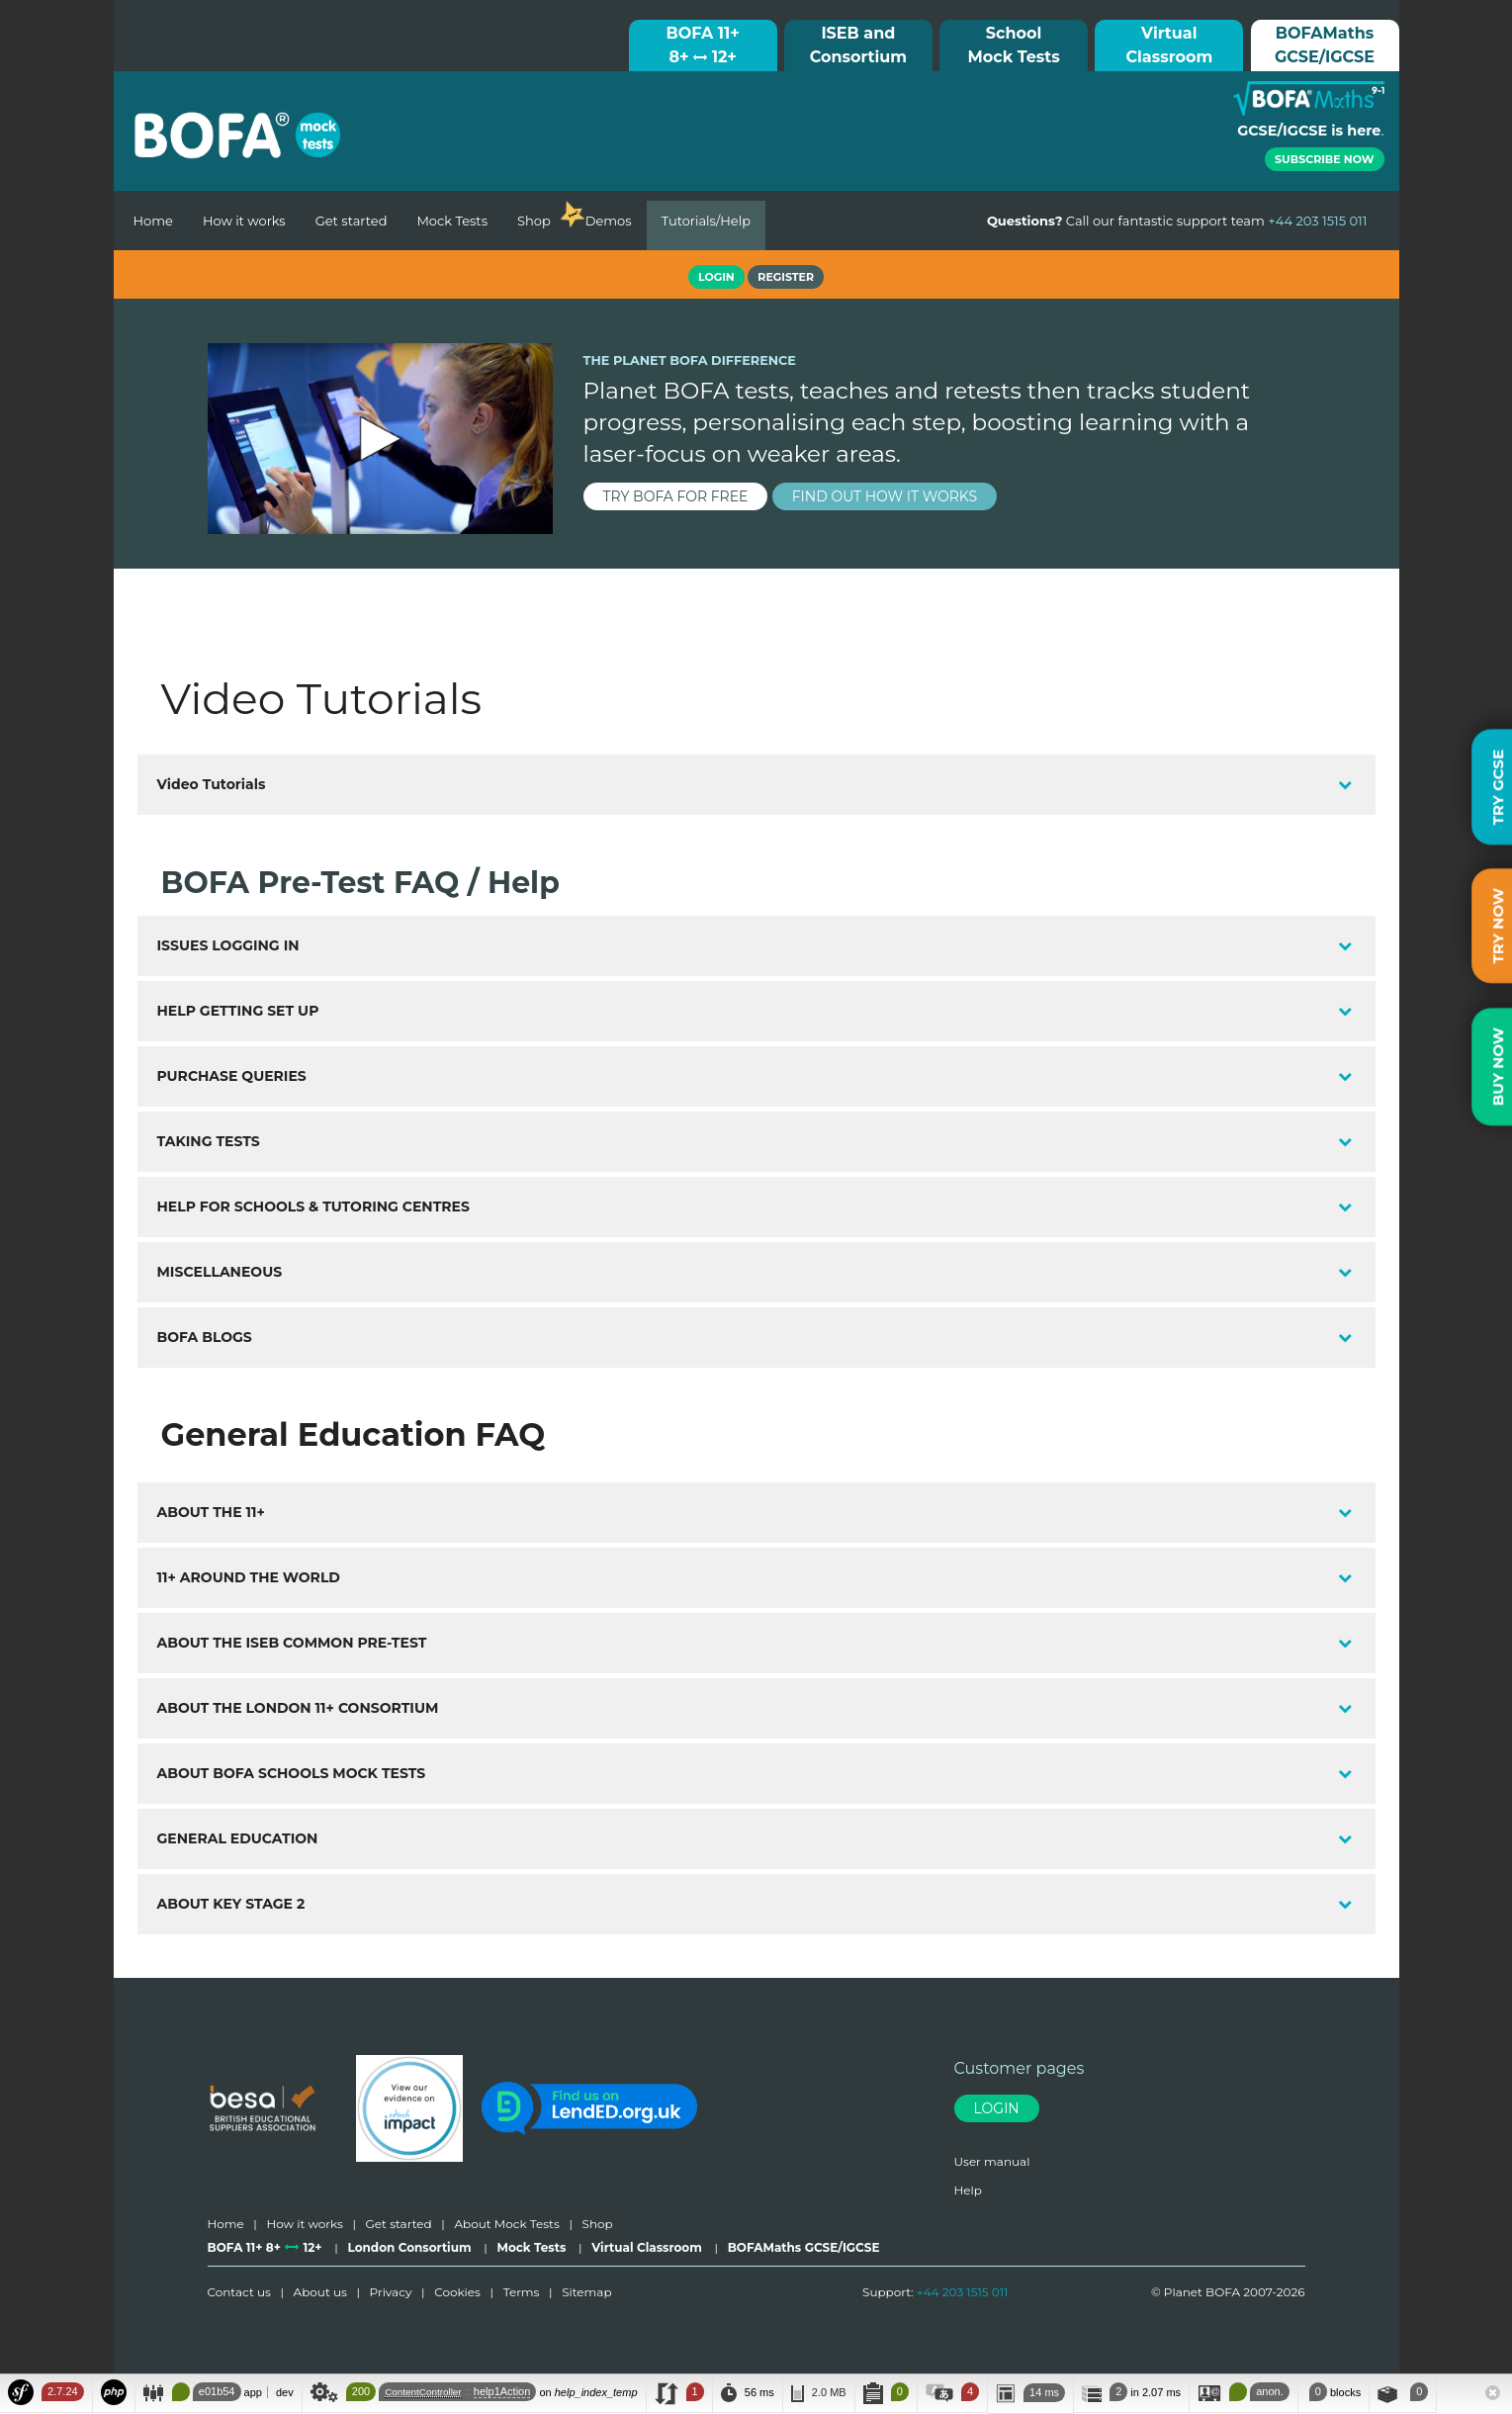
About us (320, 2291)
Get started (351, 220)
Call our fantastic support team (1177, 220)
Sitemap (586, 2291)
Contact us (239, 2291)
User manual (992, 2161)
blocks (1333, 2391)
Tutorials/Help (706, 220)
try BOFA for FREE (676, 496)
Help (968, 2190)
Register (785, 277)
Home (153, 220)
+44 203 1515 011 (963, 2291)
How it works (244, 220)
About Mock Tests (506, 2223)
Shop (534, 220)
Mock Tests (452, 220)
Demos (608, 220)
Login (997, 2108)
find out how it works (885, 496)
